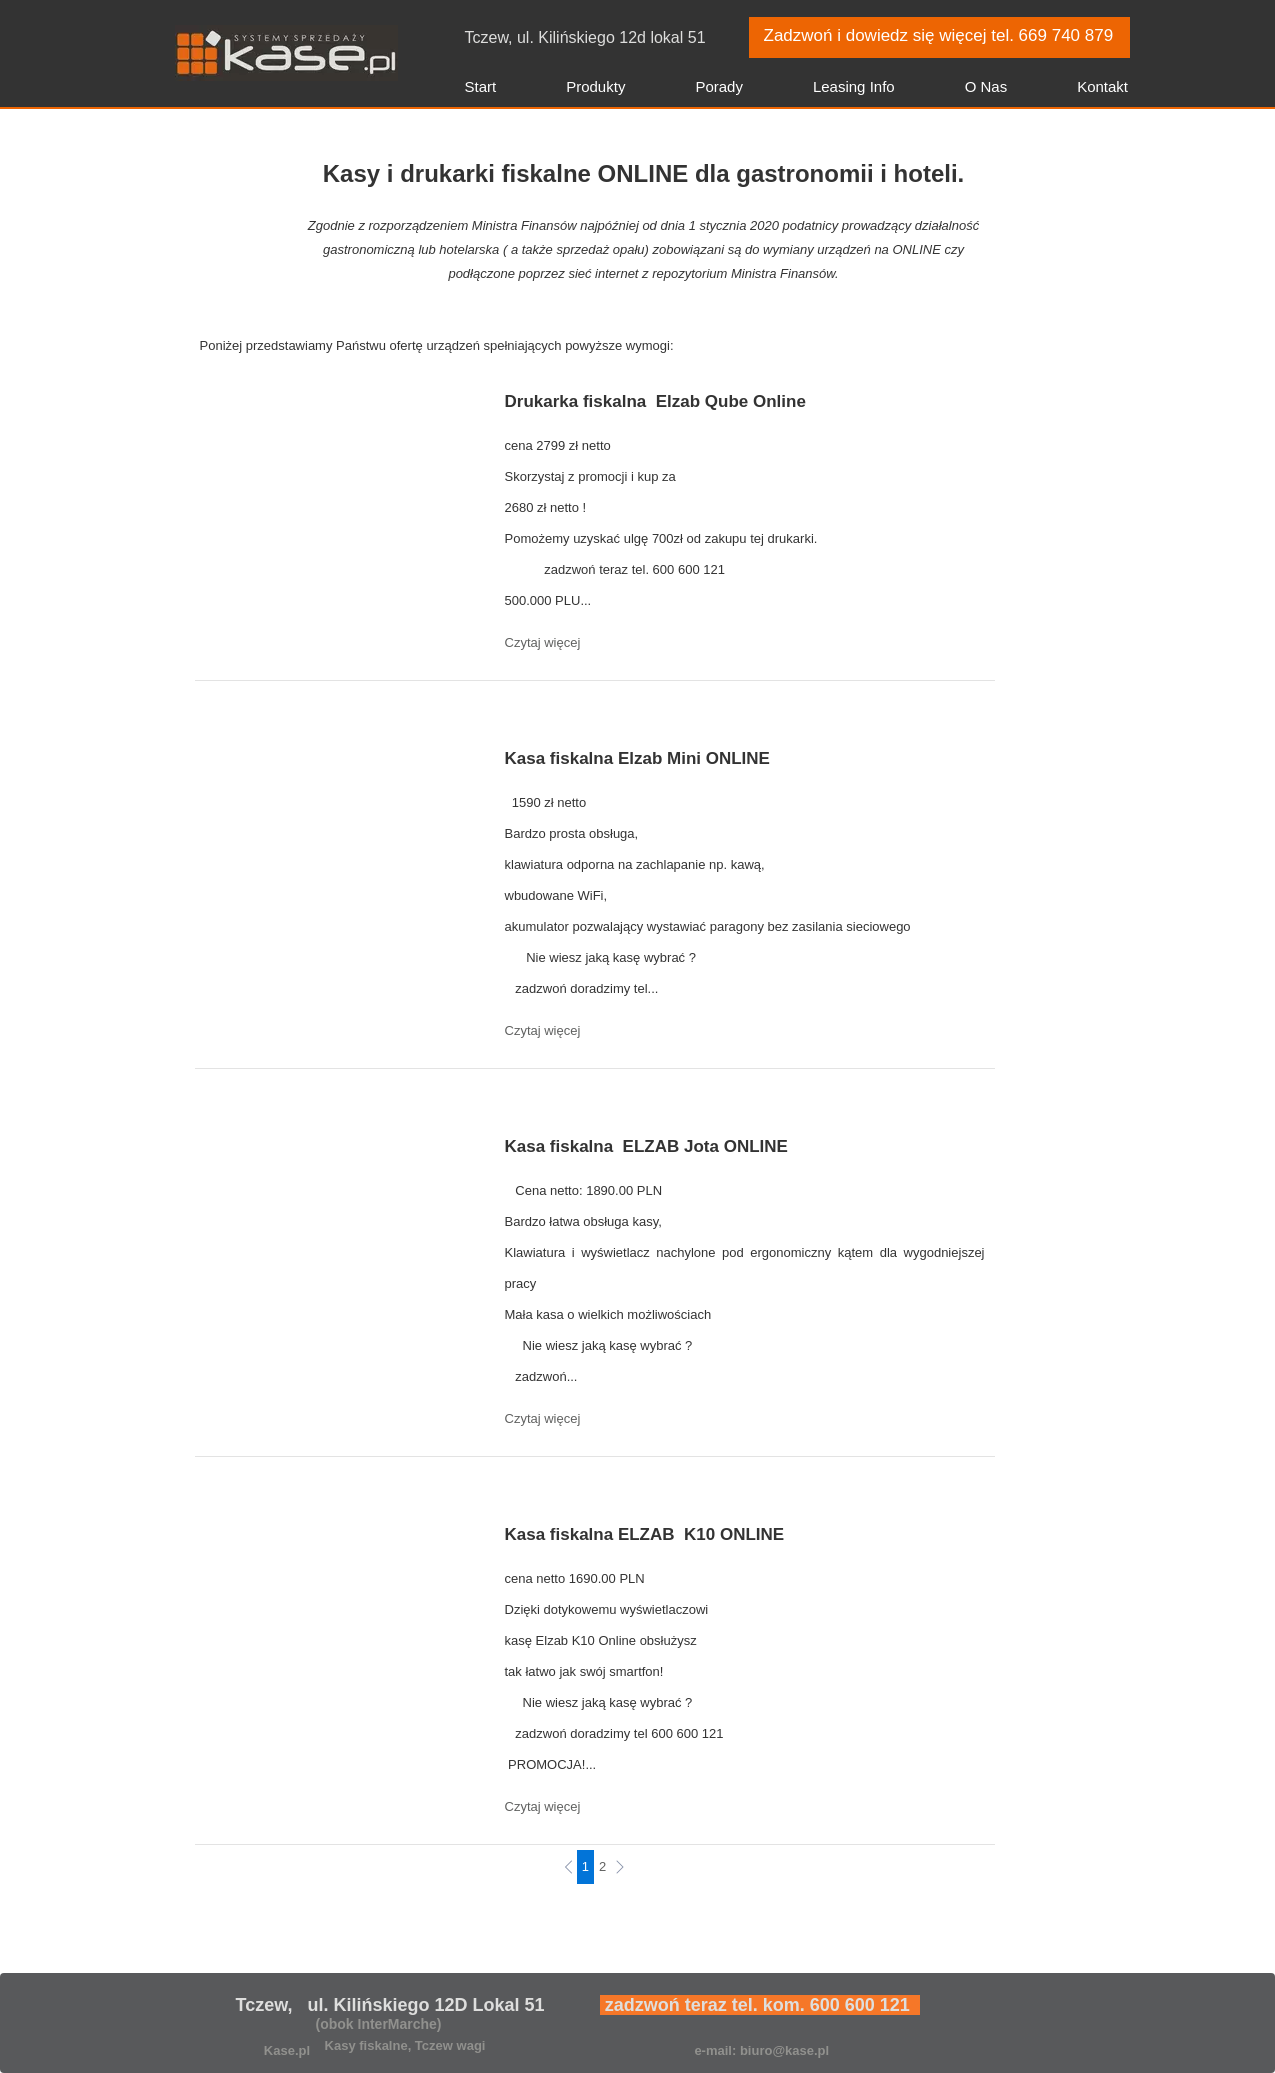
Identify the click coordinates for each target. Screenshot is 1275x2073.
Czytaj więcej (543, 642)
